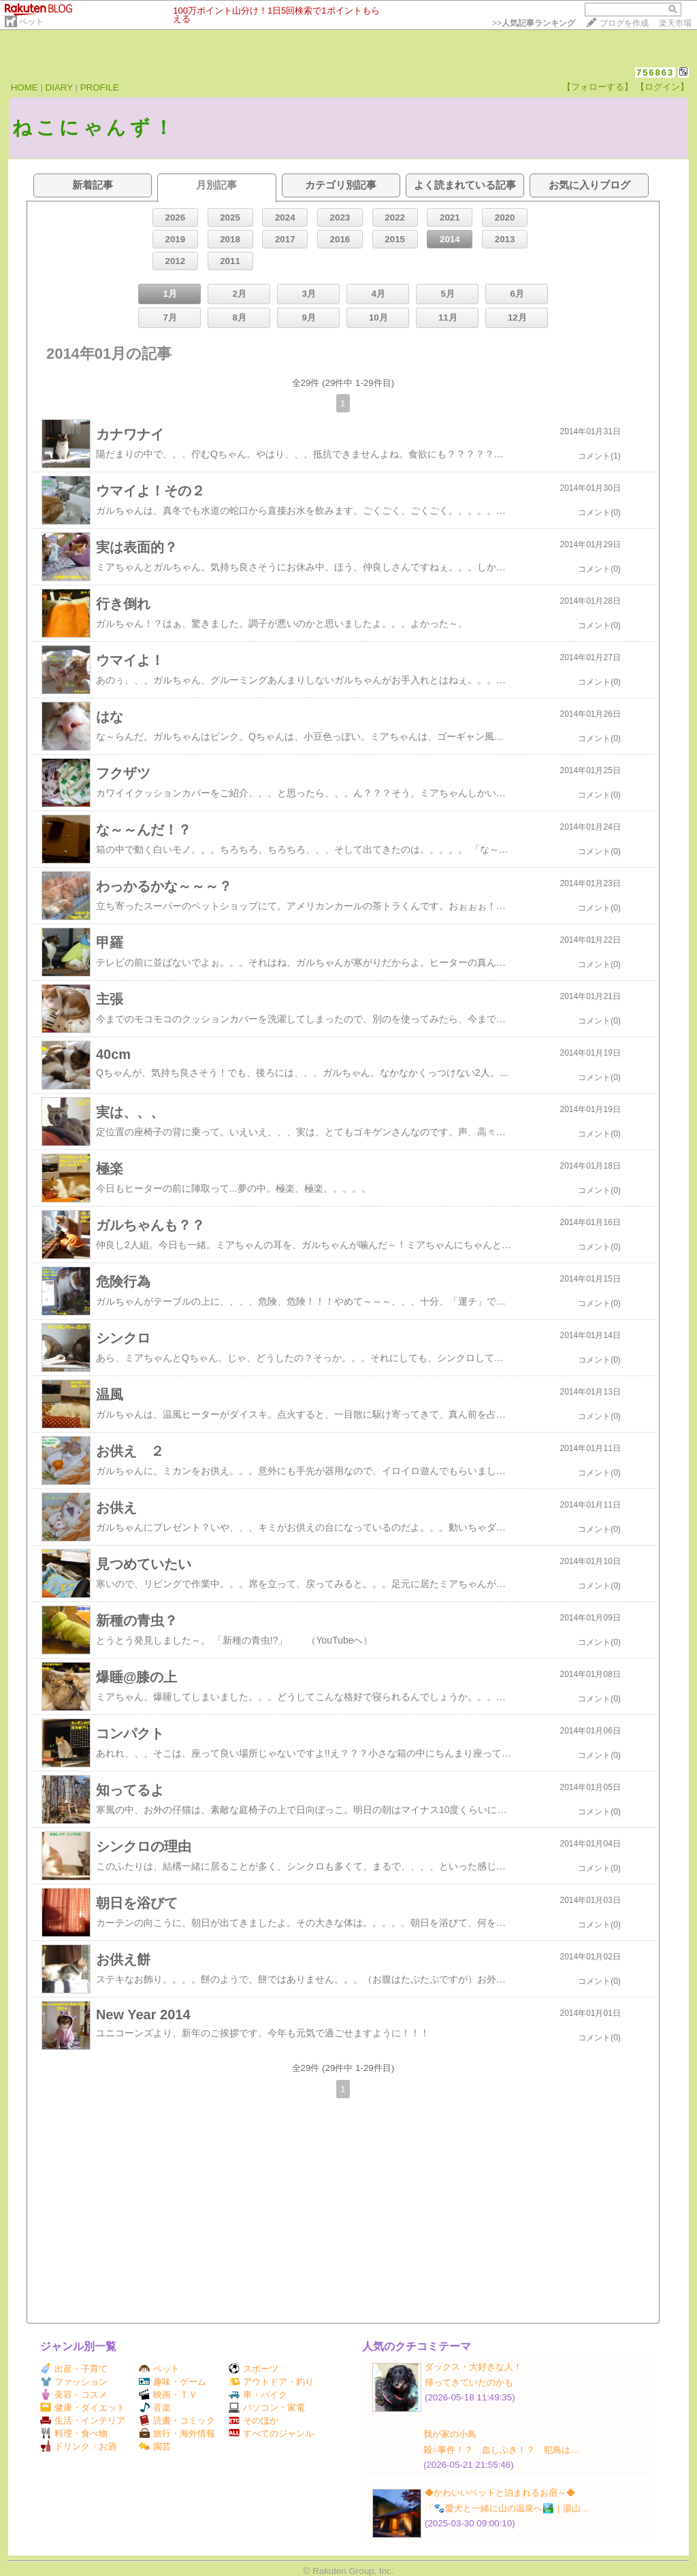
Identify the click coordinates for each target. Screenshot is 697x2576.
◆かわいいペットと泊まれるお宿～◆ (500, 2493)
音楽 (155, 2407)
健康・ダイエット (82, 2407)
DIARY (59, 87)
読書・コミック (177, 2420)
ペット (31, 22)
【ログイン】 (662, 87)
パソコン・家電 (267, 2407)
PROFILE (99, 87)
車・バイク (258, 2395)
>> (533, 23)
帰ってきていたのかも (469, 2382)
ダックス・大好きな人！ (473, 2367)
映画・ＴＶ (168, 2395)
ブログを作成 (624, 23)
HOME (24, 87)
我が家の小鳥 (449, 2434)
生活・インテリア (82, 2420)
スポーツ (253, 2369)
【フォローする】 (597, 87)
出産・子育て (74, 2369)
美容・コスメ (74, 2395)
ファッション (74, 2382)
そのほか (253, 2420)
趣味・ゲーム (172, 2382)
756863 (655, 72)
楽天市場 (675, 23)
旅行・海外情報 (177, 2433)
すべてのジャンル (271, 2433)
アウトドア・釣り (271, 2382)
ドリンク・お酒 (78, 2446)
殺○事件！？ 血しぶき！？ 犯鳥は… (501, 2450)
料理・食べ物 (74, 2433)
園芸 (155, 2446)
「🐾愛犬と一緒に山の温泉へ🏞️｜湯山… (507, 2508)
